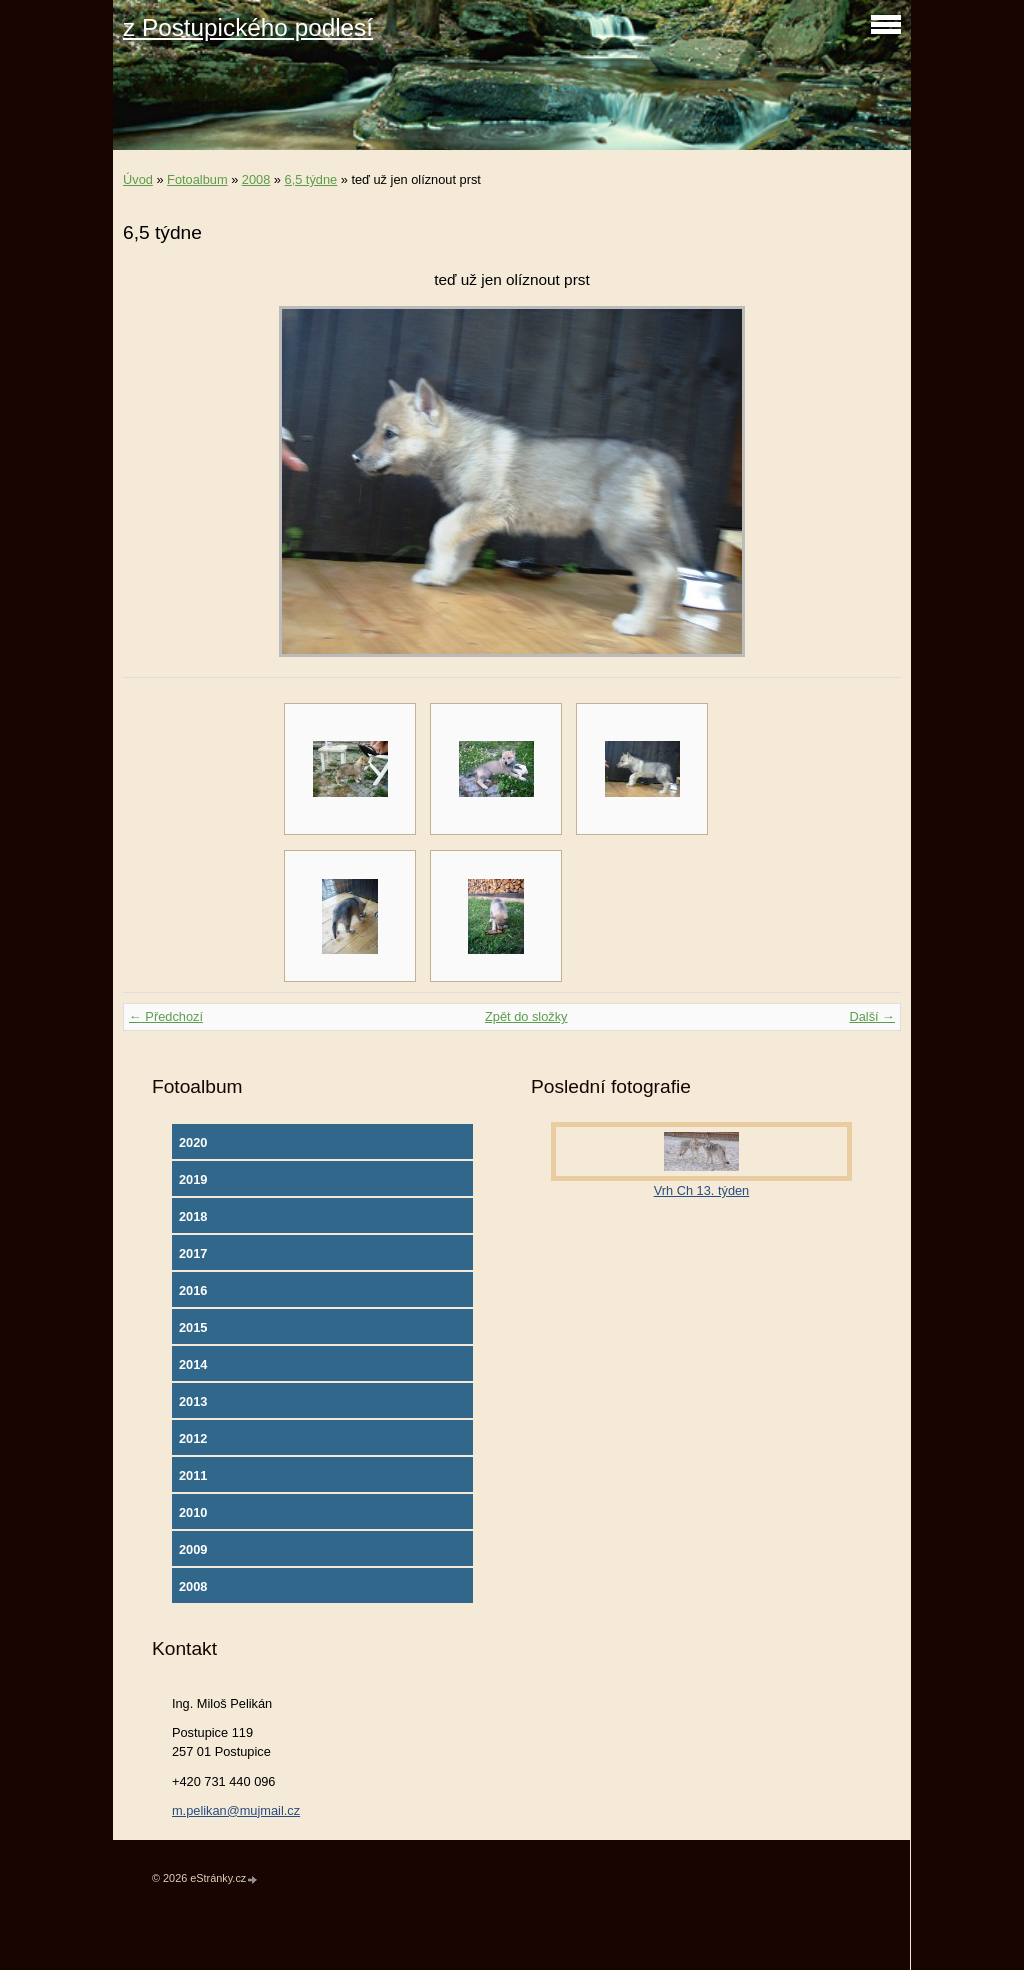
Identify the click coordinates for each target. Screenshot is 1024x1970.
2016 (193, 1290)
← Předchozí (166, 1016)
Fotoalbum (197, 179)
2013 (193, 1401)
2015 (193, 1327)
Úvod (138, 179)
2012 (193, 1438)
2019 (193, 1179)
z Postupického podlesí (248, 27)
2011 (193, 1475)
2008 (256, 179)
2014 (193, 1364)
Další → (872, 1016)
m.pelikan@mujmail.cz (236, 1810)
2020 (193, 1142)
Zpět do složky (526, 1016)
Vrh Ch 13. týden (702, 1190)
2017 (193, 1253)
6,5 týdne (311, 179)
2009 (193, 1549)
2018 (193, 1216)
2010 (193, 1512)
